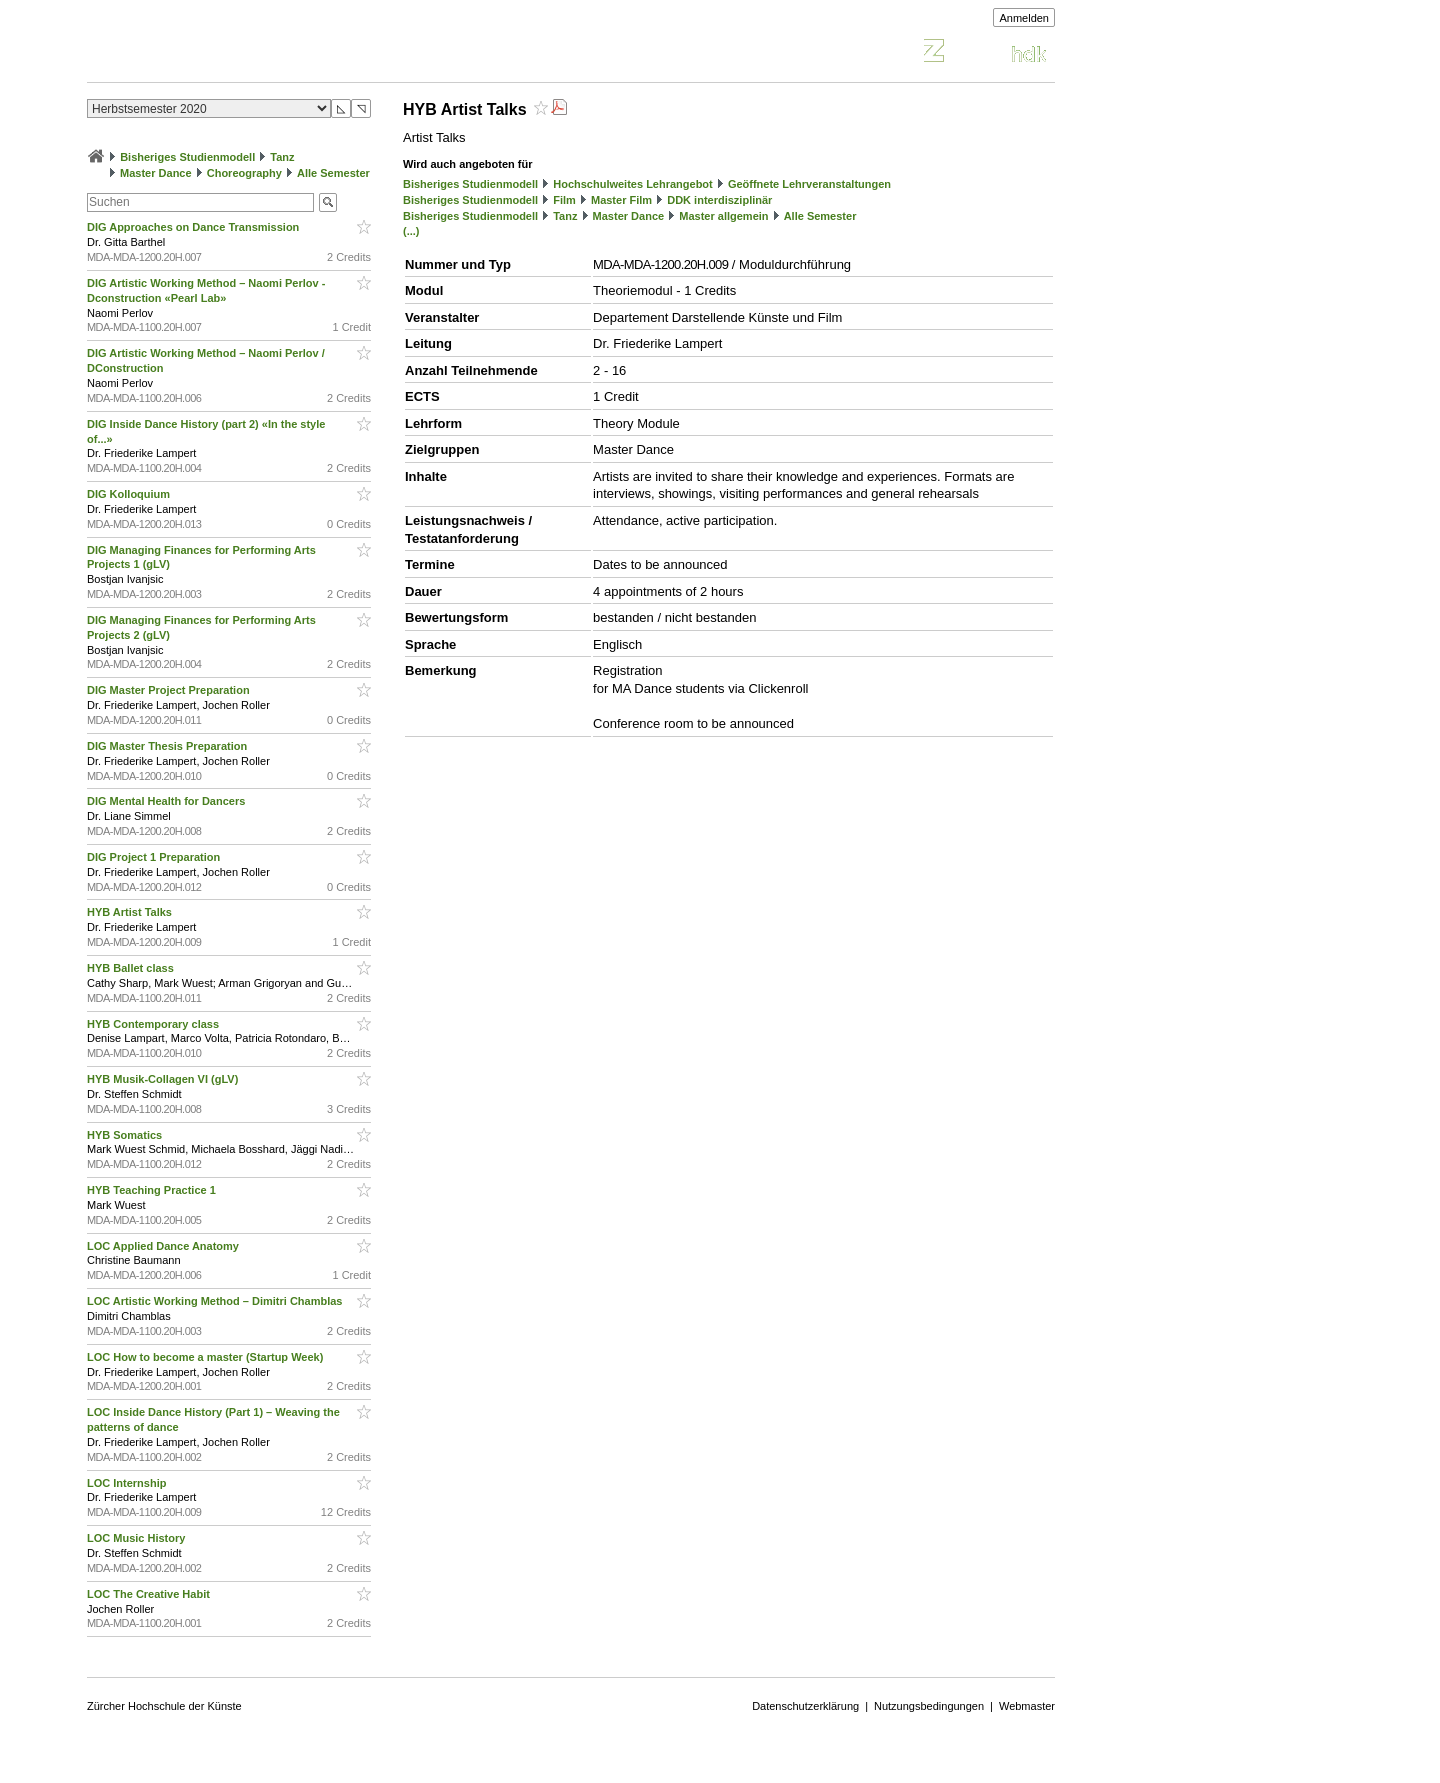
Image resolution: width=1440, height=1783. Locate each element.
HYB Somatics (126, 1135)
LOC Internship (128, 1483)
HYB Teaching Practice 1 (153, 1190)
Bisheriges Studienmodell (187, 157)
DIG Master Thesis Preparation (168, 746)
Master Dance (156, 173)
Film (564, 200)
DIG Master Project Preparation (170, 690)
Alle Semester (333, 173)
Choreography (244, 173)
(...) (411, 231)
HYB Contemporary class (154, 1024)
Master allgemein (723, 216)
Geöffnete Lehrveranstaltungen (809, 184)
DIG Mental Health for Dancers (167, 801)
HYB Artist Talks (131, 912)
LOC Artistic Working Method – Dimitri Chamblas (216, 1301)
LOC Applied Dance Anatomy (164, 1246)
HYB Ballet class (132, 968)
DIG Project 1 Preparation (155, 857)
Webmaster (1027, 1706)
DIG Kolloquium (130, 494)
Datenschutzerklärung (805, 1706)
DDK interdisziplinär (719, 200)
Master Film (621, 200)
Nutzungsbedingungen (929, 1706)
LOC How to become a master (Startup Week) (206, 1357)
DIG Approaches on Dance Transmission (194, 227)
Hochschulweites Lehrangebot (633, 184)
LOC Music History (137, 1538)
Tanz (282, 157)
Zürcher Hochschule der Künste (164, 1706)
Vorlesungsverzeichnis (234, 53)
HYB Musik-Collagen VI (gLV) (164, 1079)
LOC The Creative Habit (150, 1594)
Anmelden (1024, 18)
